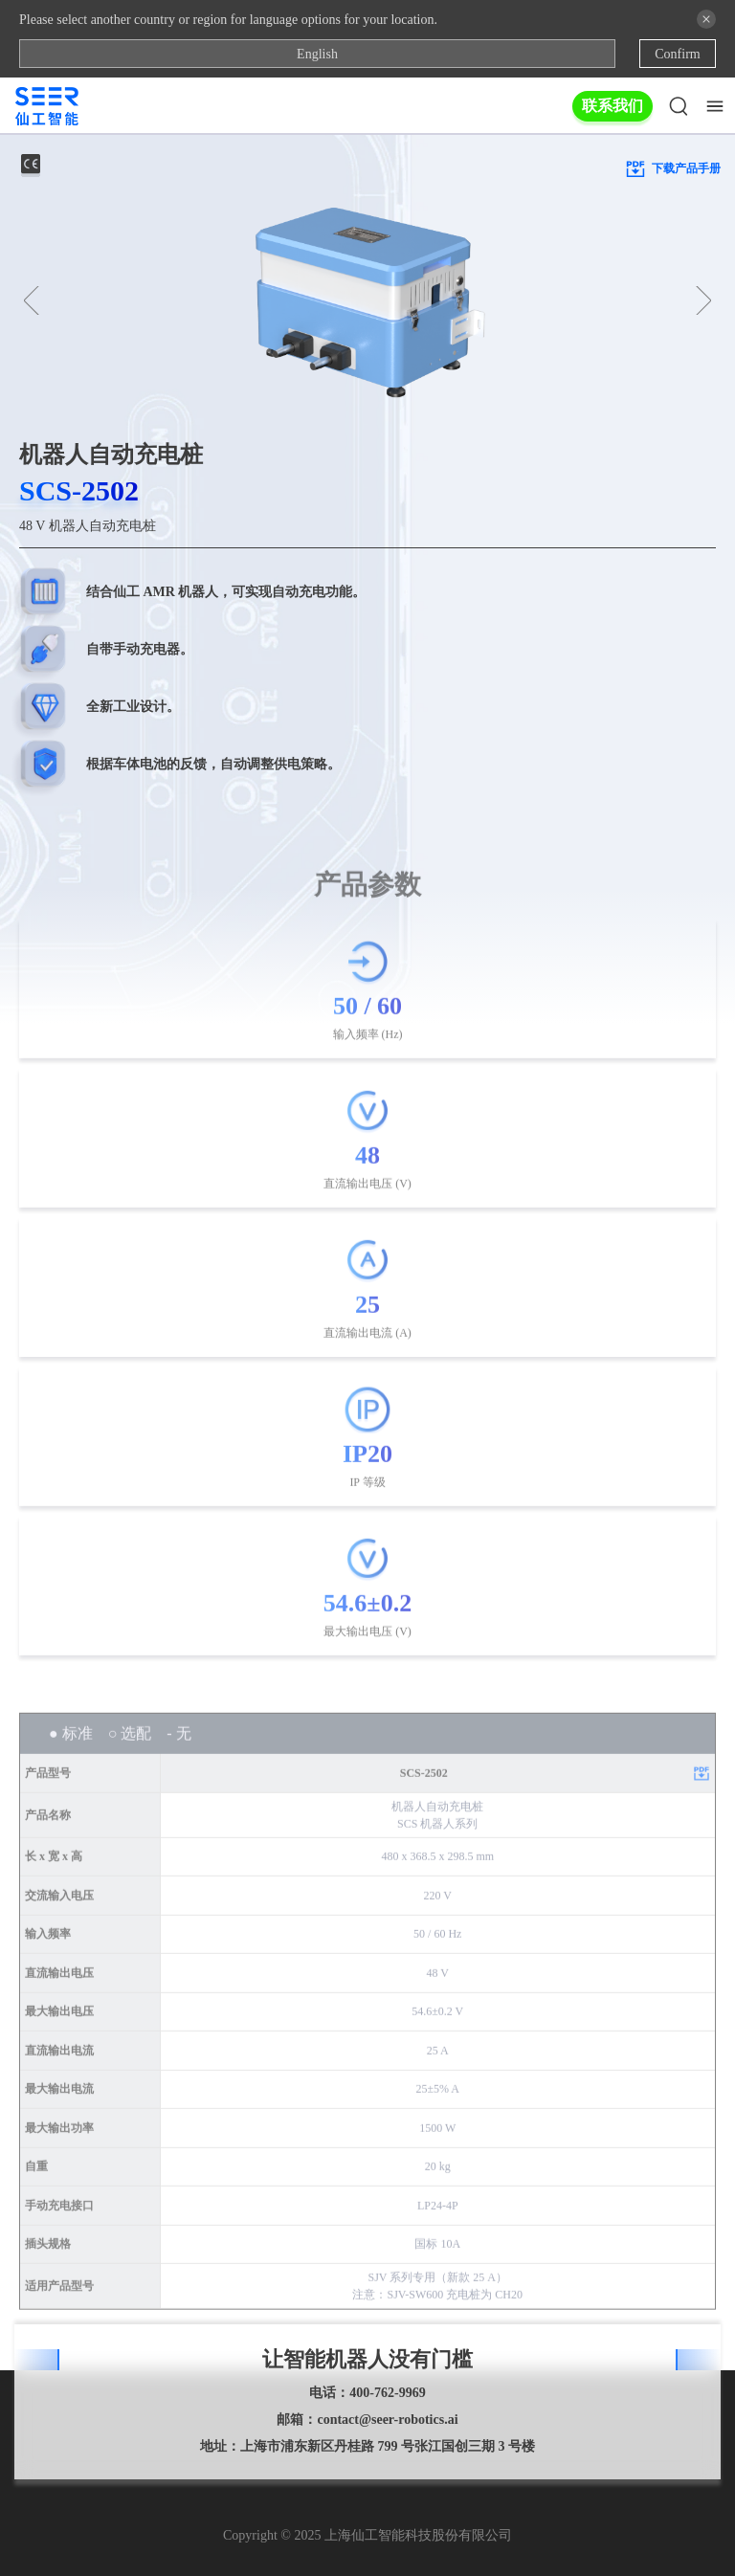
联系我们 (612, 106)
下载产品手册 (672, 168)
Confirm (677, 54)
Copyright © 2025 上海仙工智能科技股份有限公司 (367, 2535)
